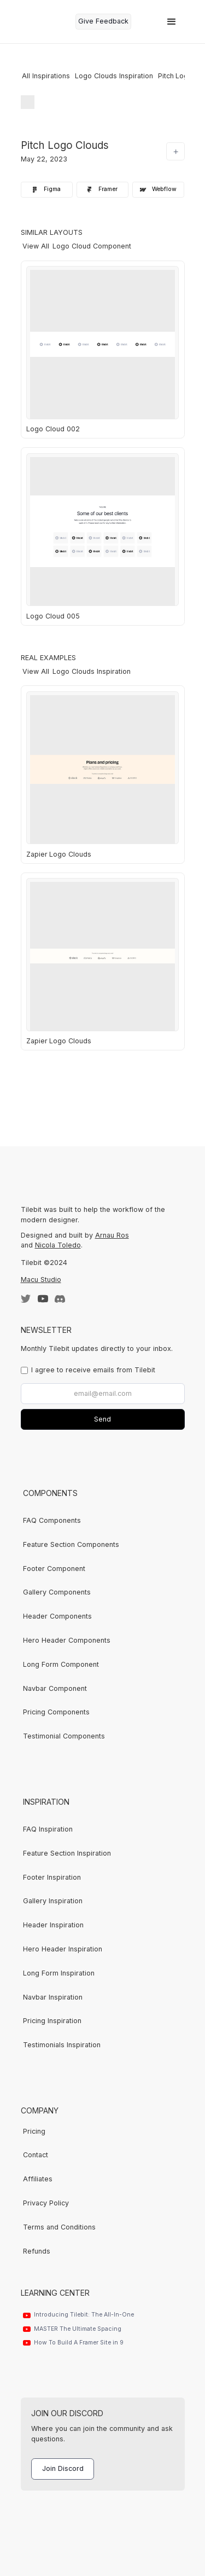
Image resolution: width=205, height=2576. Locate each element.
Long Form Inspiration (59, 1973)
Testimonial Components (64, 1736)
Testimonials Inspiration (62, 2045)
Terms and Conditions (59, 2227)
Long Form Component (61, 1664)
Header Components (57, 1616)
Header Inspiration (53, 1925)
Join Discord (63, 2468)
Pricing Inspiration (52, 2021)
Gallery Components (57, 1592)
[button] (172, 22)
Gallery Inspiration (53, 1901)
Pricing (34, 2131)
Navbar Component (55, 1688)
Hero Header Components (66, 1640)
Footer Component (54, 1568)
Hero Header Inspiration (62, 1949)
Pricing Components (56, 1712)
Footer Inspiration (52, 1877)
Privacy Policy (46, 2203)
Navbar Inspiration (53, 1997)
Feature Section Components (71, 1544)
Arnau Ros (112, 1235)
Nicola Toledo (58, 1245)
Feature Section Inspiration (67, 1853)
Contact (35, 2155)
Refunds (36, 2251)
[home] (45, 21)
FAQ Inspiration (48, 1829)
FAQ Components (52, 1520)
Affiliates (37, 2179)
